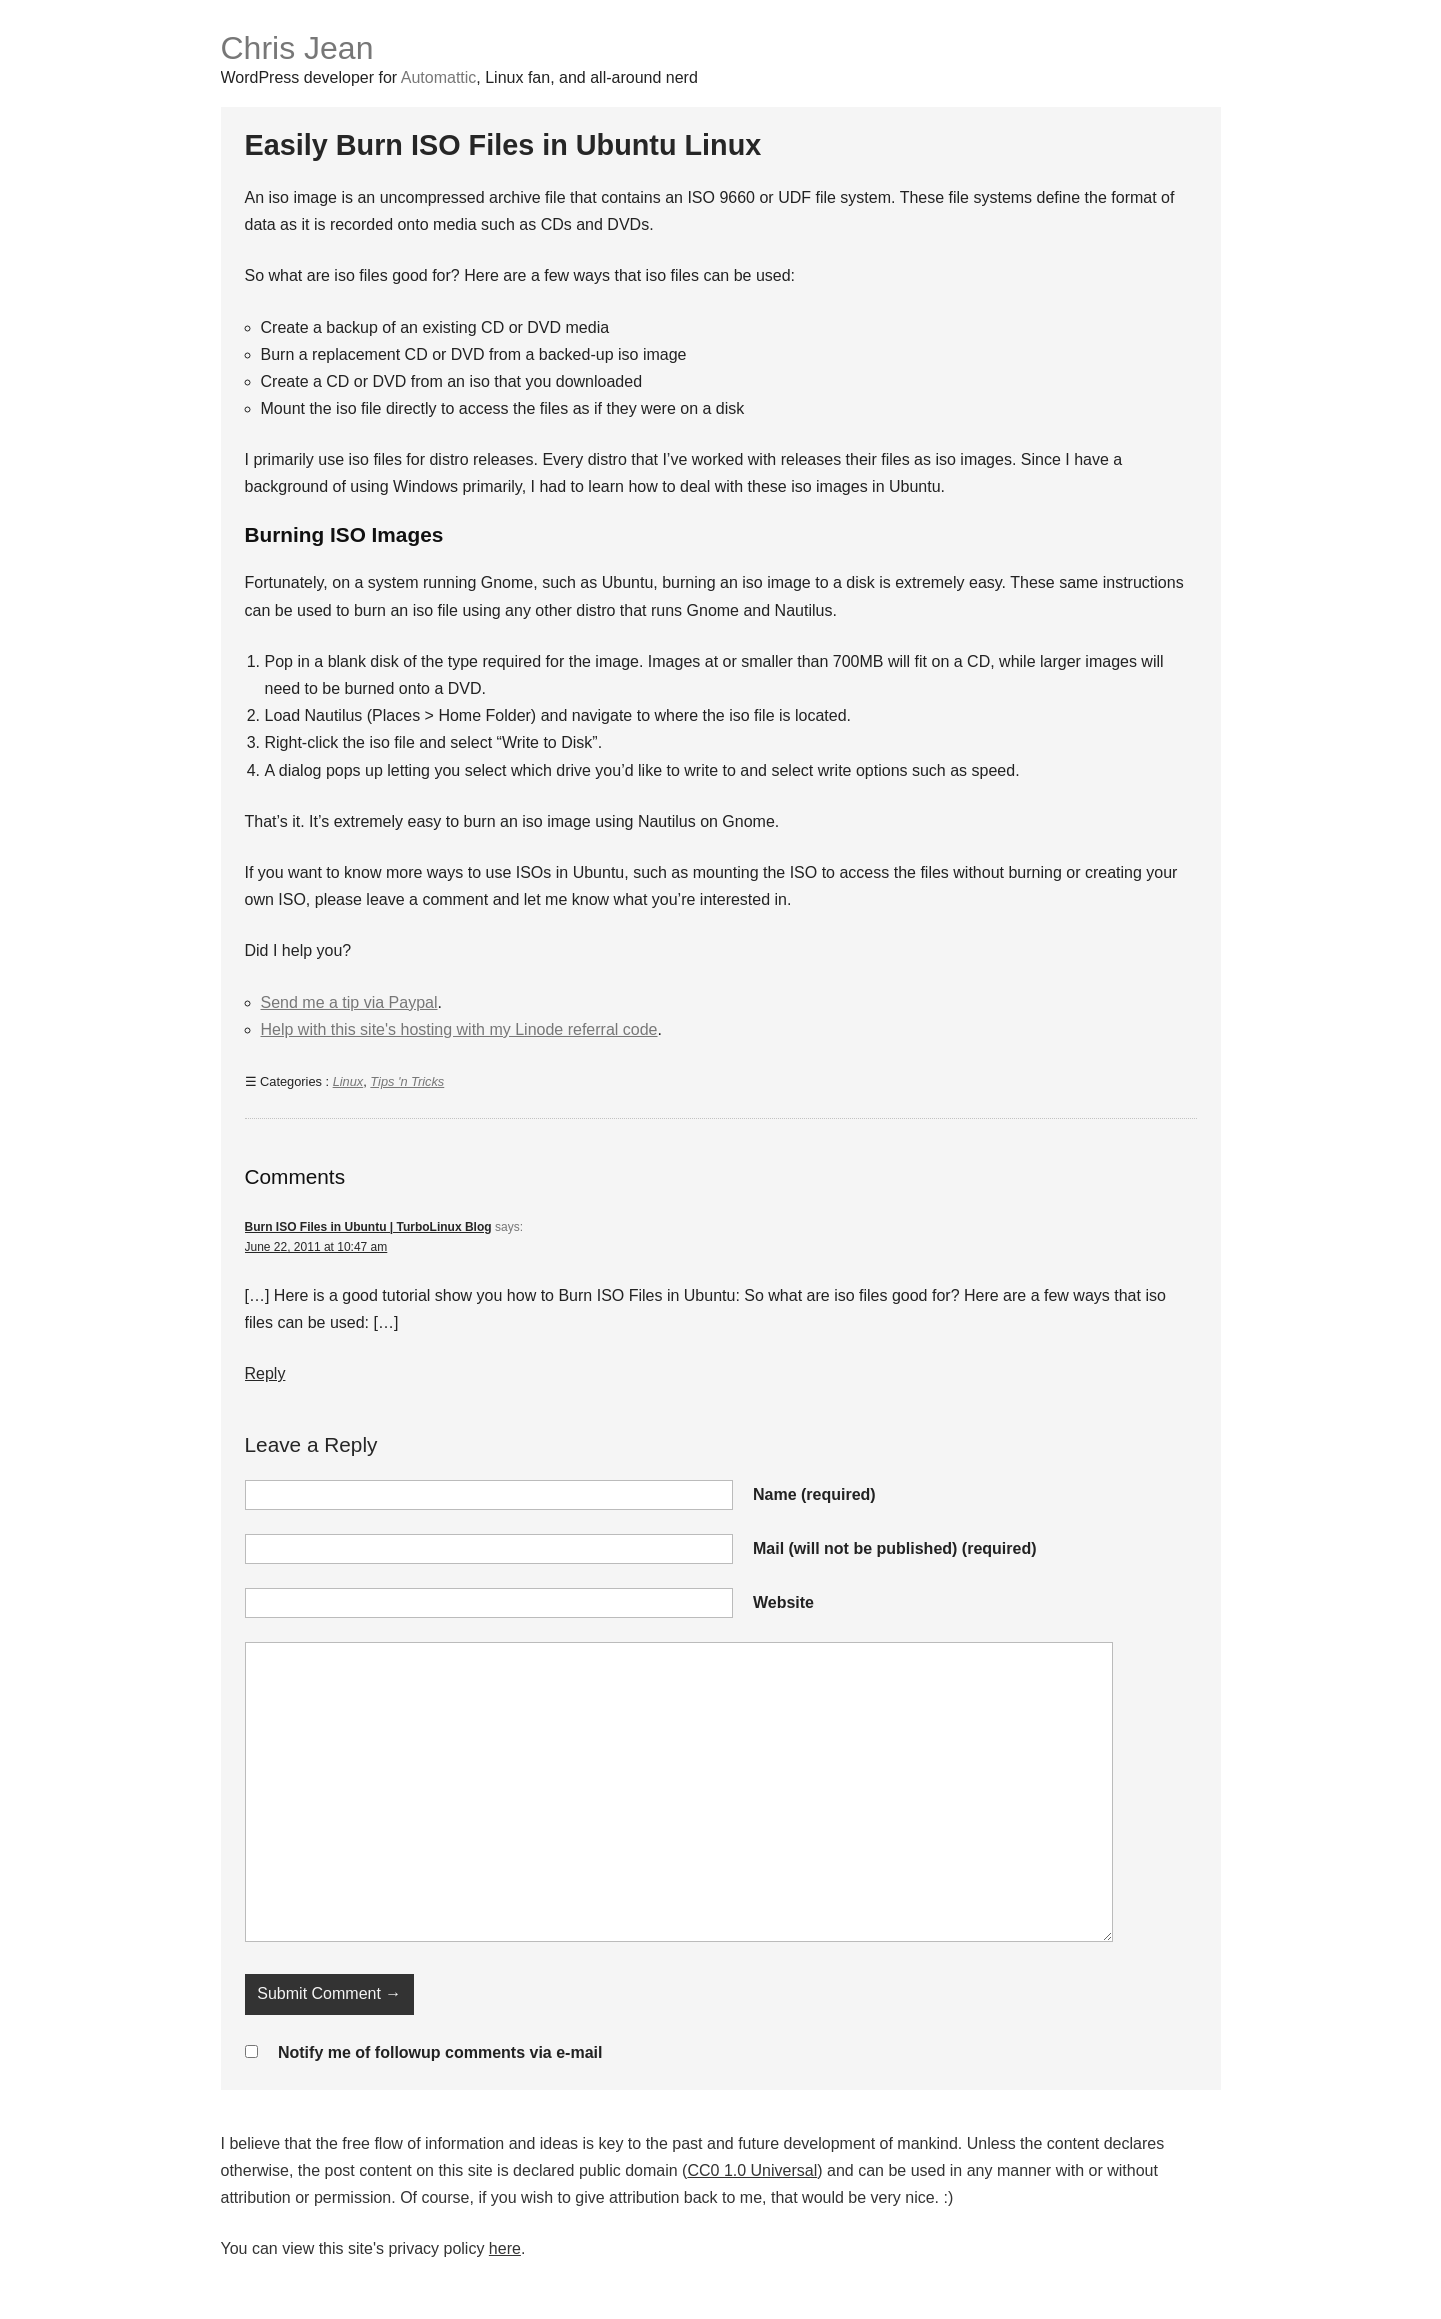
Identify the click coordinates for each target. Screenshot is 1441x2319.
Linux (348, 1081)
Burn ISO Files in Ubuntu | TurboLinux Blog (368, 1227)
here (505, 2248)
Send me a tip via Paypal (349, 1002)
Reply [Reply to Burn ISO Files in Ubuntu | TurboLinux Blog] (265, 1373)
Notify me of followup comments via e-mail (440, 2052)
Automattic (439, 77)
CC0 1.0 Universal (752, 2170)
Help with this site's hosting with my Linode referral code (459, 1029)
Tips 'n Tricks (407, 1081)
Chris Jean (297, 48)
